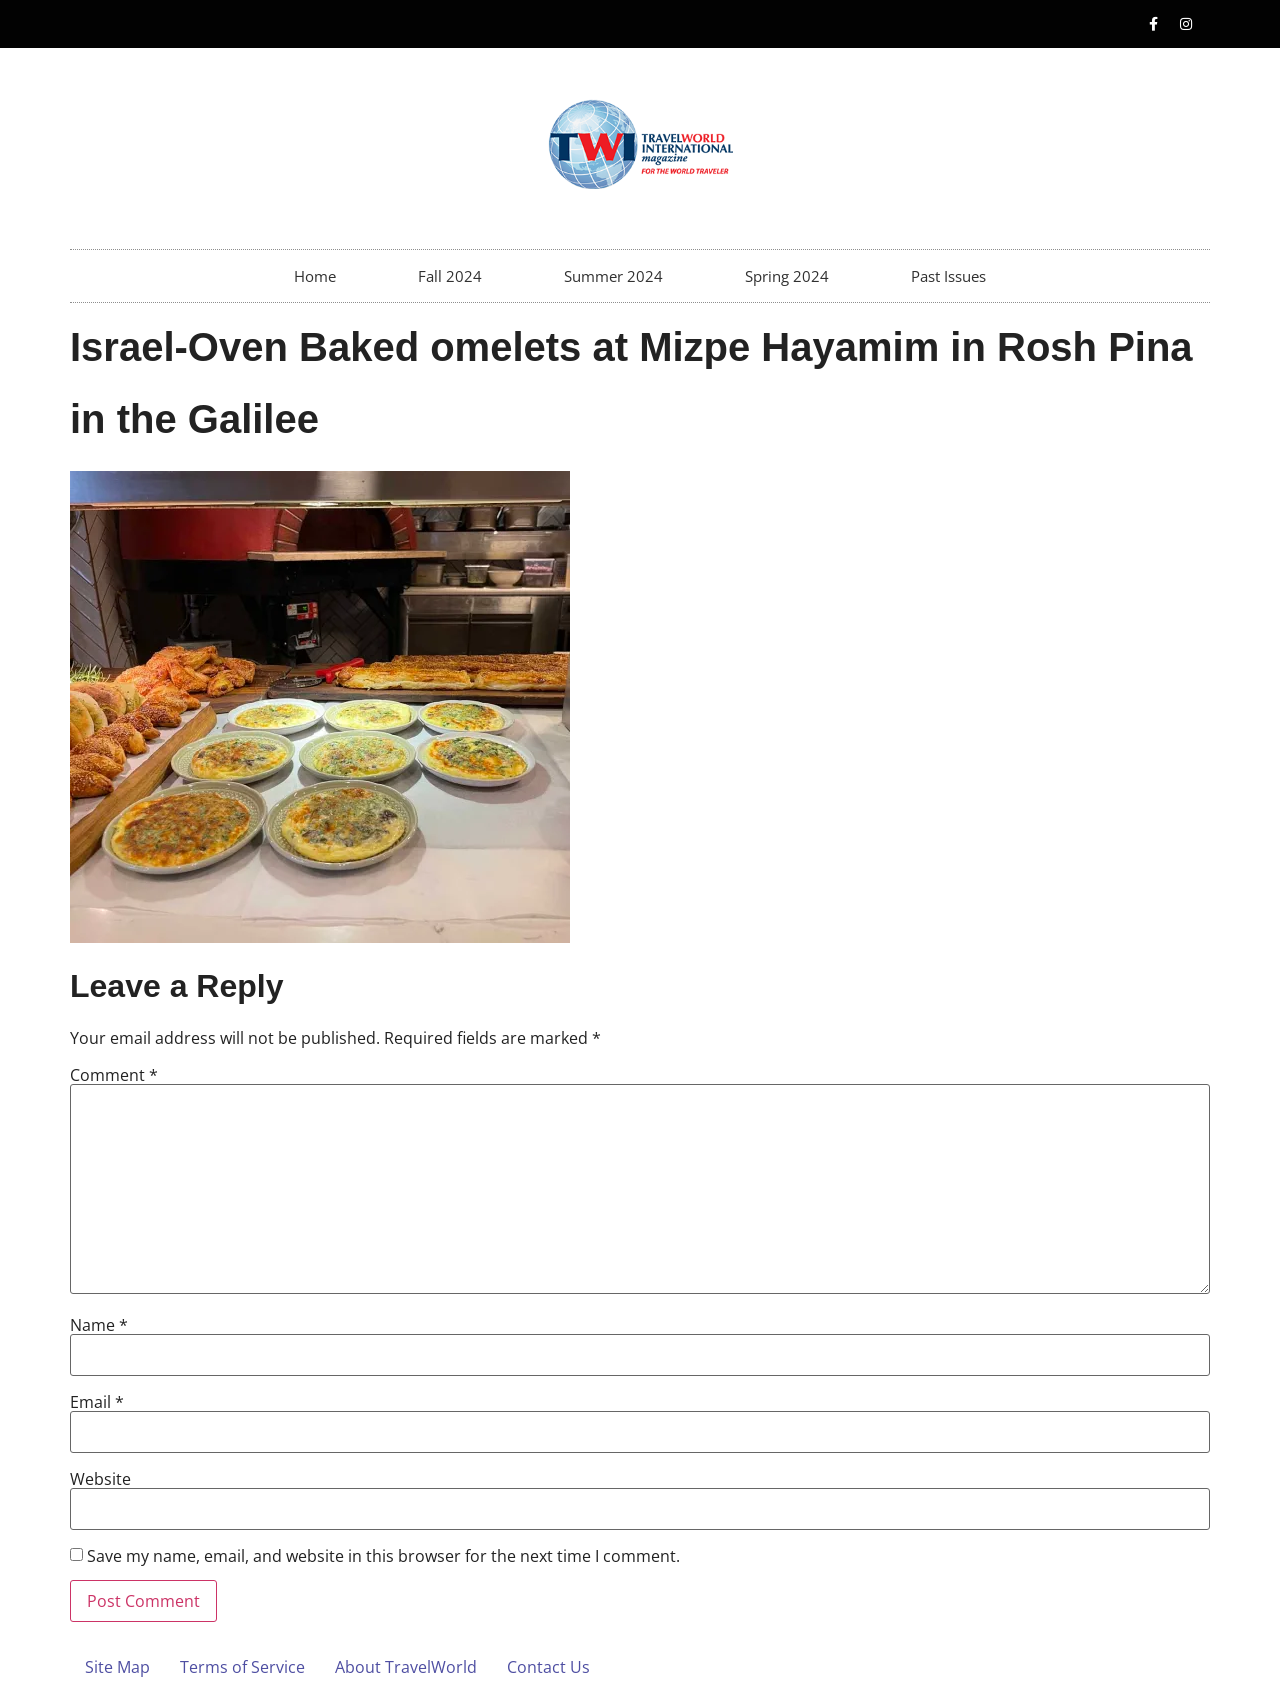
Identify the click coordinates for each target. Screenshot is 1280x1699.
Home (315, 276)
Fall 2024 (450, 276)
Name (99, 1325)
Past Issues (948, 276)
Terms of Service (242, 1667)
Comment (114, 1075)
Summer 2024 (613, 276)
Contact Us (548, 1667)
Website (100, 1479)
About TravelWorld (406, 1667)
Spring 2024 (787, 276)
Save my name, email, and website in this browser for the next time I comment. (383, 1556)
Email (97, 1402)
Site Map (117, 1667)
